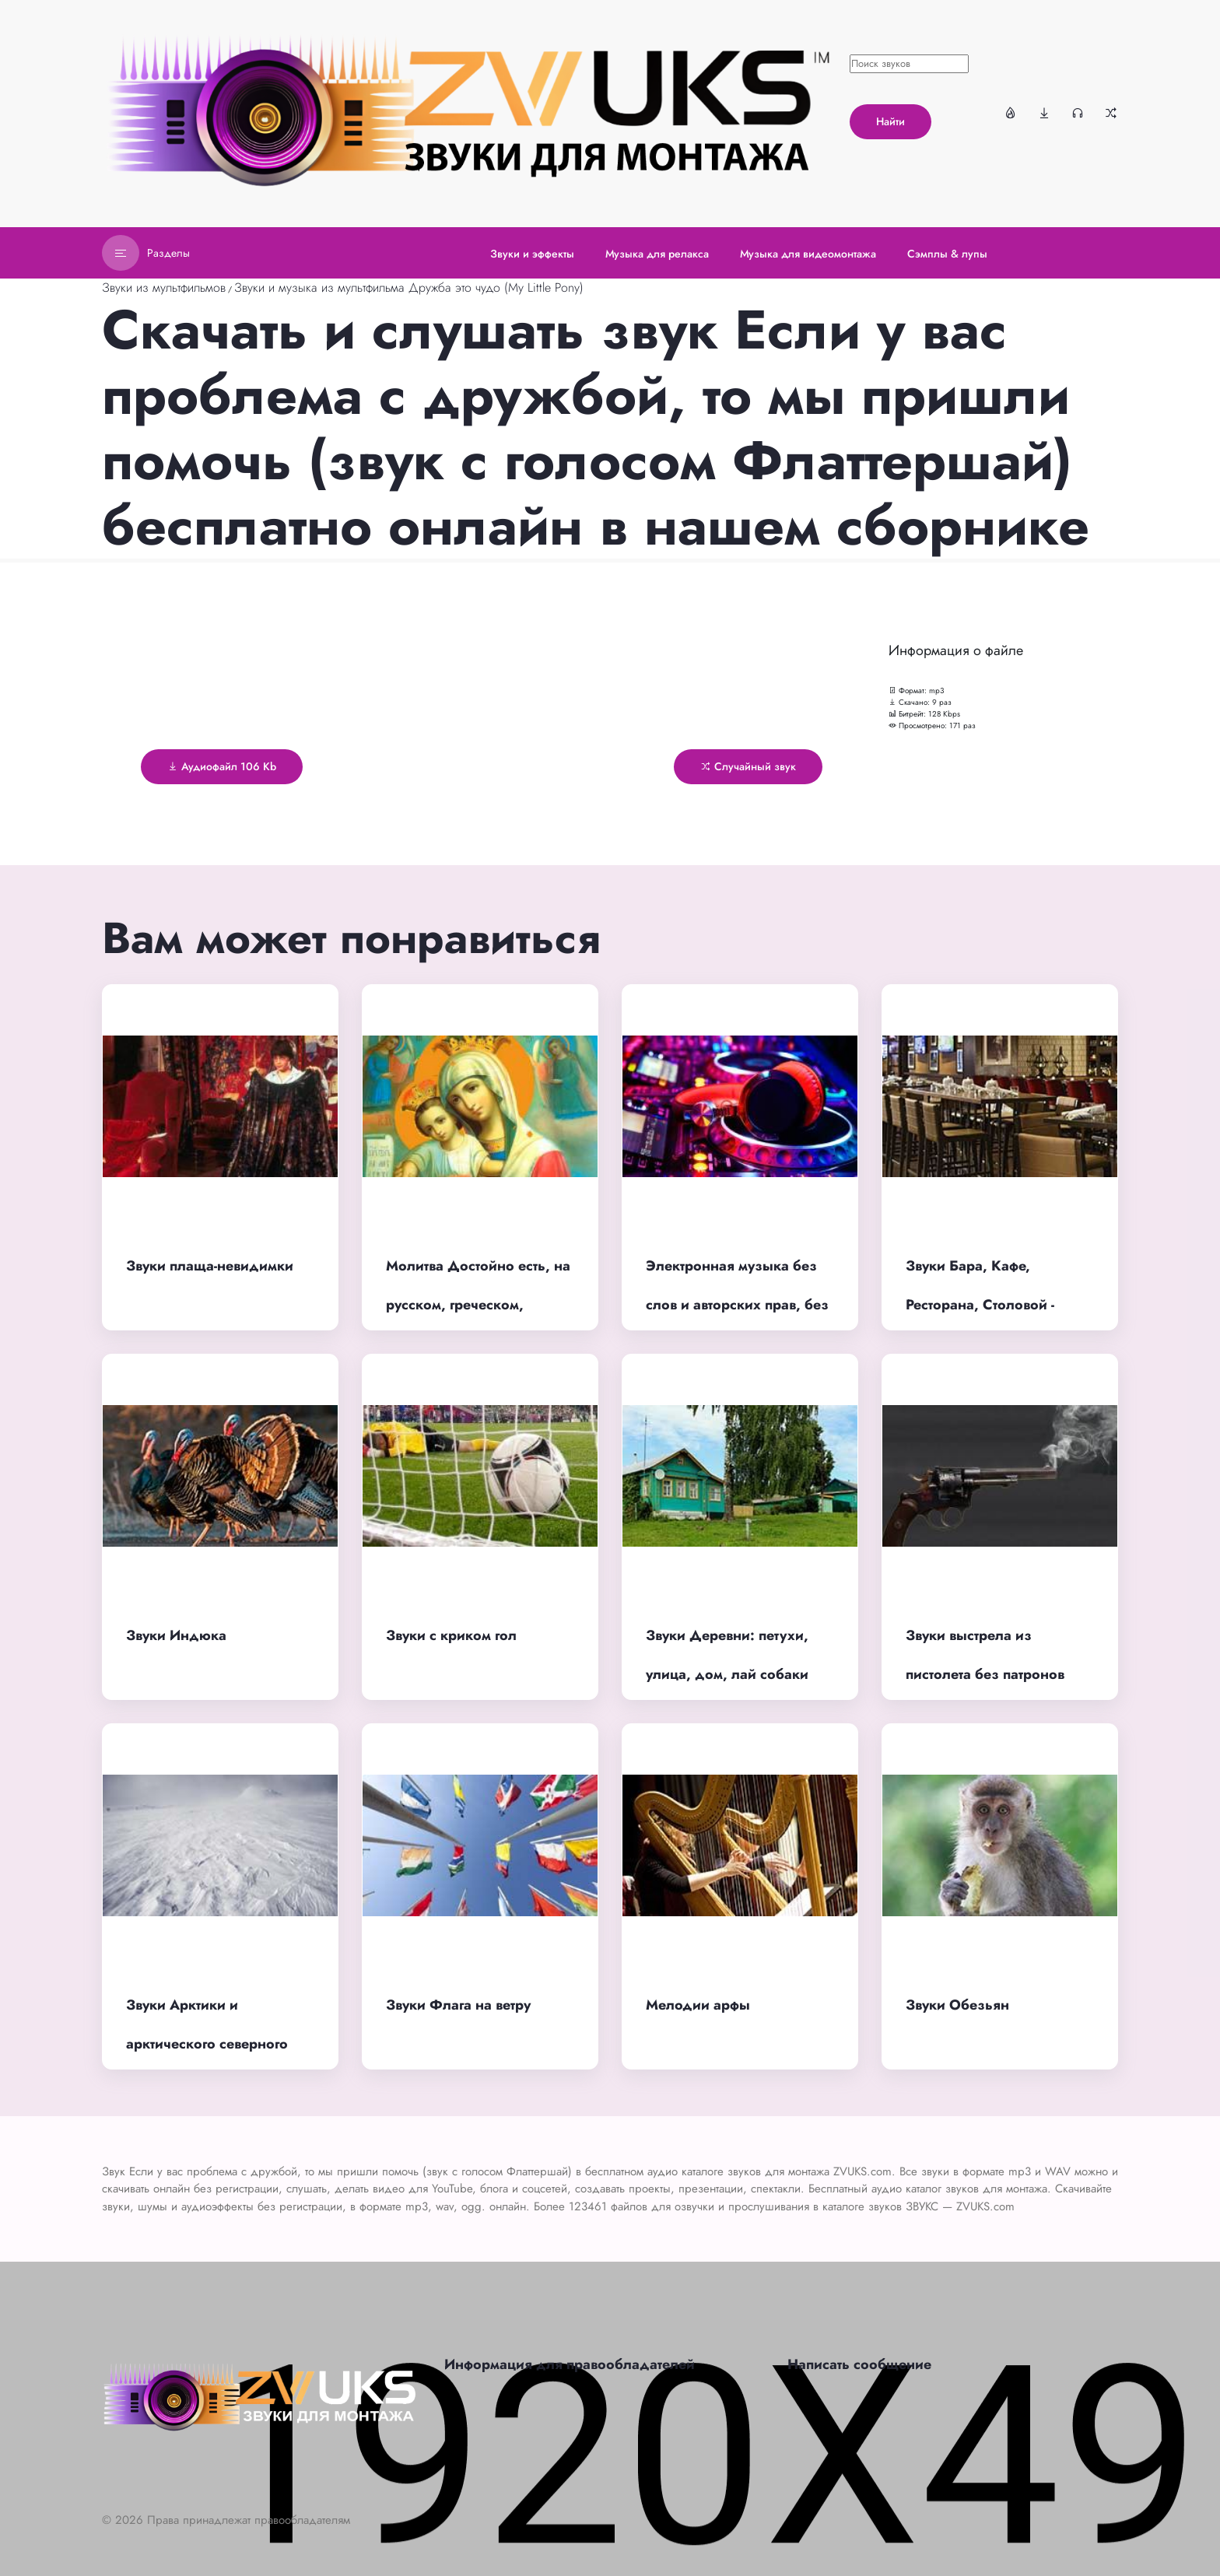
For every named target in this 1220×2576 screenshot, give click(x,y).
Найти (890, 121)
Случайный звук (748, 766)
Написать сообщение (859, 2364)
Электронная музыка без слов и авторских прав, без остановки (737, 1305)
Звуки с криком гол (451, 1635)
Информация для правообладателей (569, 2364)
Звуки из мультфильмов (164, 287)
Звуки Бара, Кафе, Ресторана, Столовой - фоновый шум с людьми (987, 1305)
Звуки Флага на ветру (458, 2005)
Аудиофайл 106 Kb (221, 766)
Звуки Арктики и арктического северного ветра (207, 2044)
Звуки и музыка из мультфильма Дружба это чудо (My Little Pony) (409, 287)
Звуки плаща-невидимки (209, 1266)
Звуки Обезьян (957, 2005)
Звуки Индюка (176, 1635)
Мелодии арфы (698, 2005)
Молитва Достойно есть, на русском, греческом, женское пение (478, 1305)
